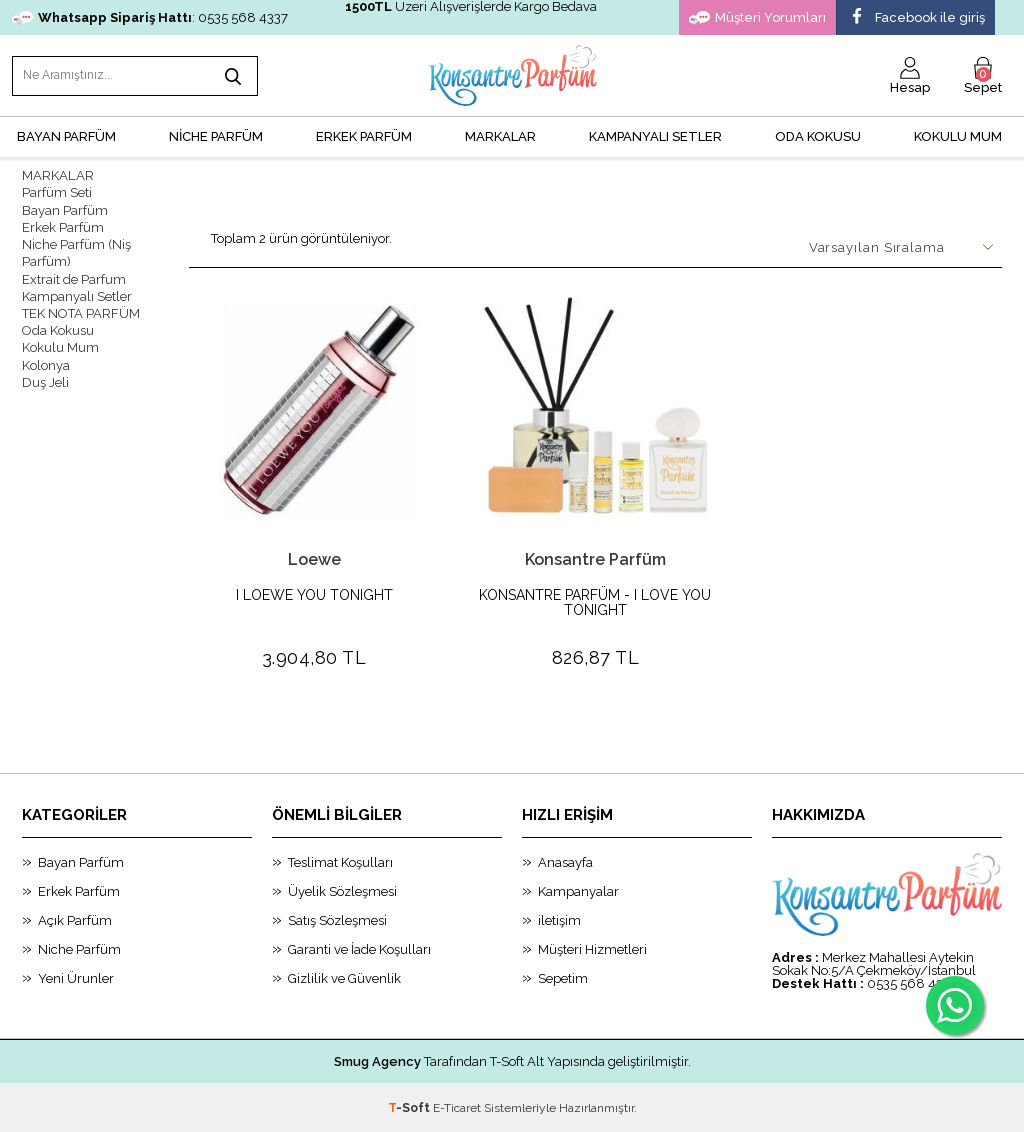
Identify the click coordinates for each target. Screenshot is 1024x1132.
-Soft (410, 1107)
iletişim (559, 919)
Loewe (314, 558)
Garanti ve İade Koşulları (359, 948)
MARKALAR (500, 135)
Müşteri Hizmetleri (592, 948)
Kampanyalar (578, 890)
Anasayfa (565, 861)
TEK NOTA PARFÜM (81, 310)
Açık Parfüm (75, 919)
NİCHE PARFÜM (216, 135)
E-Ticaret (457, 1107)
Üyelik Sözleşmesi (342, 890)
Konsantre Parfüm (595, 558)
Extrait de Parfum (74, 276)
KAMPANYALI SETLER (655, 135)
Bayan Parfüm (65, 208)
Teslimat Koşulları (340, 861)
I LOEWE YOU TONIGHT (314, 594)
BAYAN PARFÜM (66, 135)
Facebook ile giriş (916, 18)
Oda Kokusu (818, 135)
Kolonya (46, 361)
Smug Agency (377, 1060)
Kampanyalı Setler (77, 293)
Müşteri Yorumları (757, 18)
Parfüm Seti (57, 191)
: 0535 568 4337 (150, 17)
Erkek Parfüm (63, 225)
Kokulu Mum (958, 135)
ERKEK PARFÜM (364, 135)
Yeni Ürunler (76, 977)
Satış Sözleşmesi (337, 919)
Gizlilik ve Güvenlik (344, 977)
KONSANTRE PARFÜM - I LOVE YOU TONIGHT (595, 602)
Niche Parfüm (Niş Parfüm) (76, 251)
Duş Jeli (45, 378)
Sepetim (563, 977)
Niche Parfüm (79, 948)
